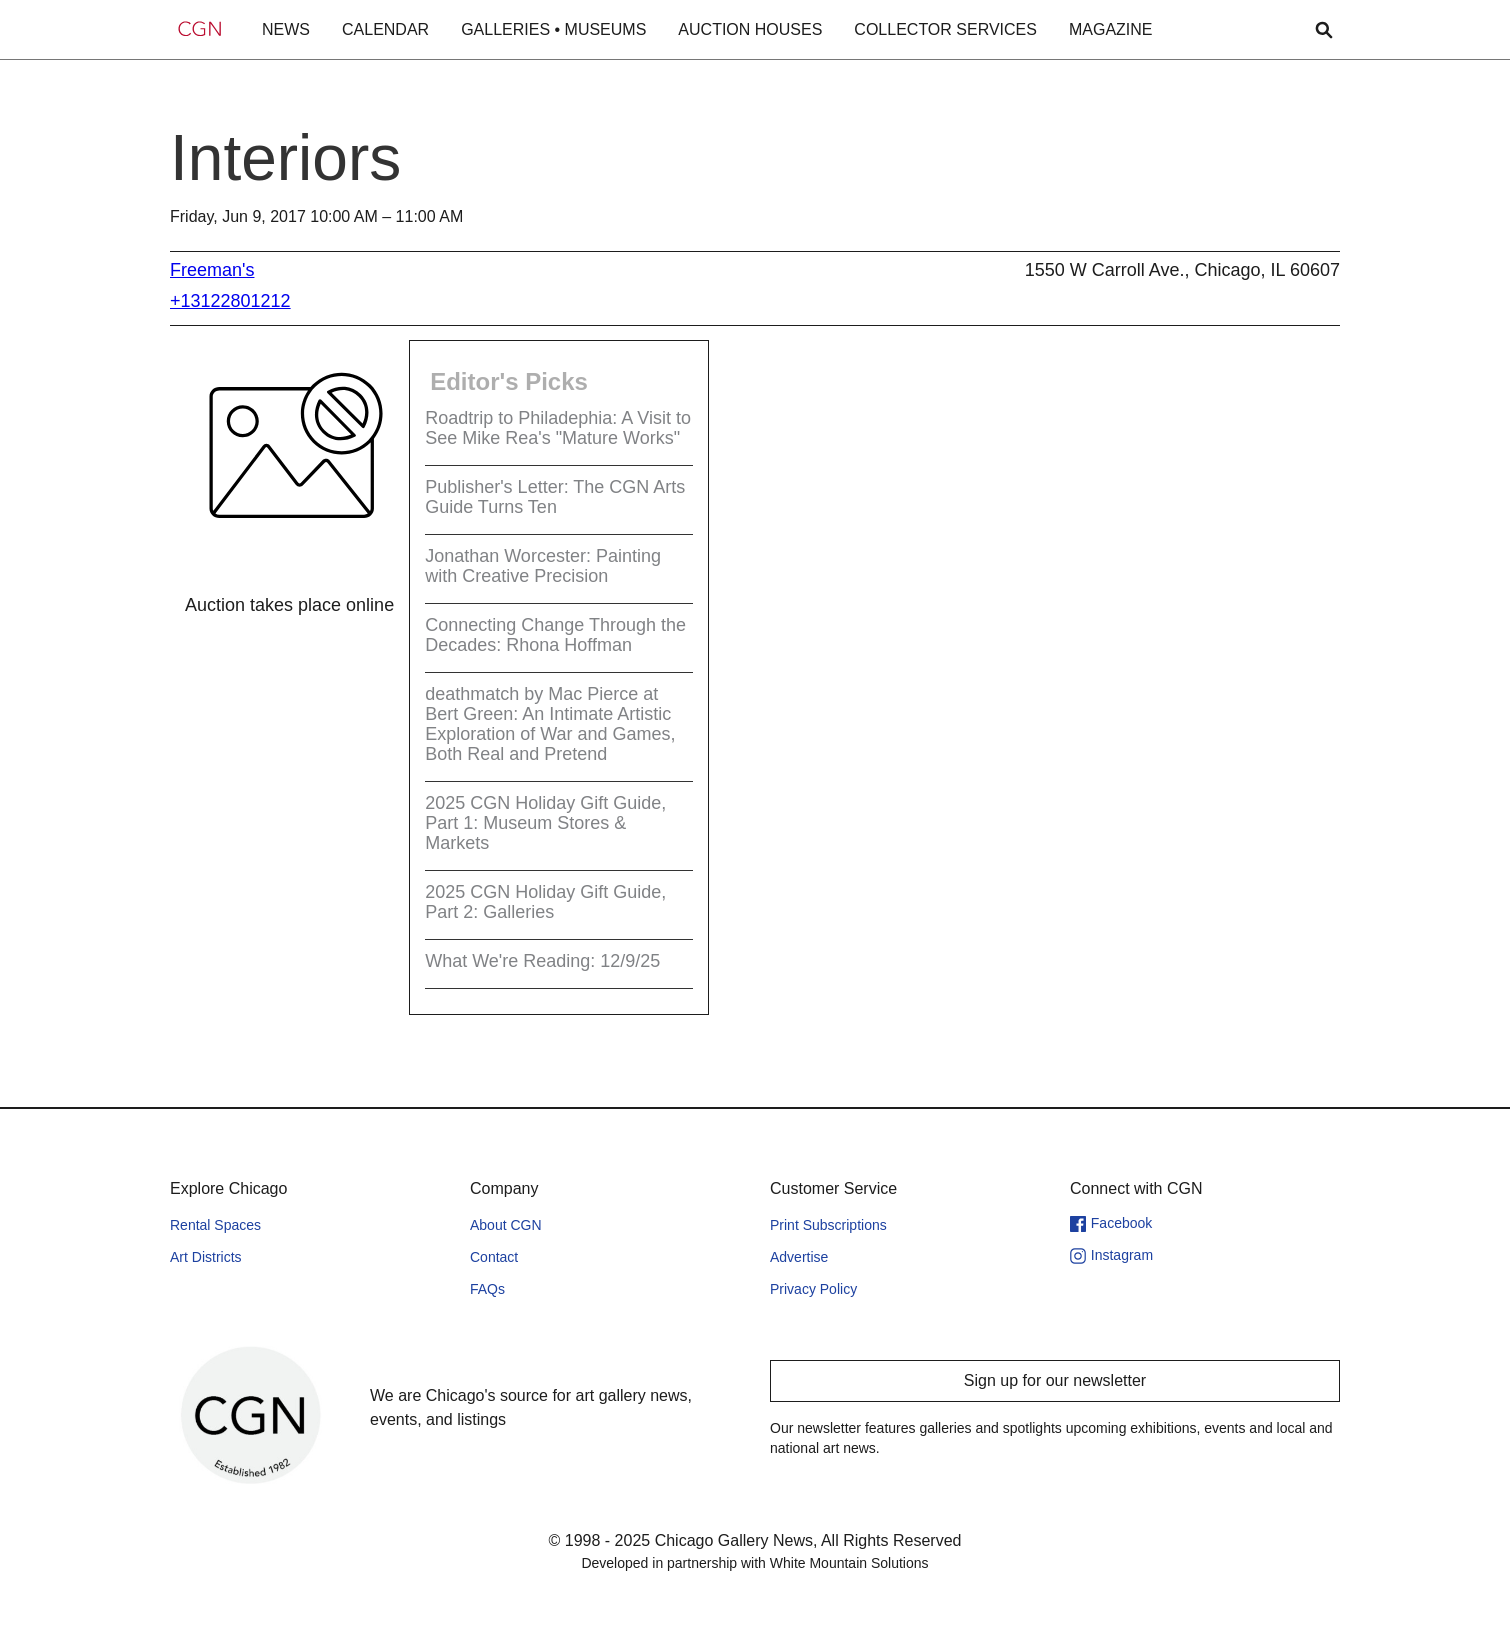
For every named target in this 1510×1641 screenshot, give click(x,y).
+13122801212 (230, 301)
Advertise (799, 1257)
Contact (494, 1257)
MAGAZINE (1111, 29)
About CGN (506, 1225)
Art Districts (206, 1257)
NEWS (286, 29)
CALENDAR (385, 29)
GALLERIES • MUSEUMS (553, 29)
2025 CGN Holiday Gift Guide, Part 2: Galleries (545, 902)
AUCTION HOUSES (750, 29)
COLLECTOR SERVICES (945, 29)
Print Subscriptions (828, 1225)
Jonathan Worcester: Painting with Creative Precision (543, 566)
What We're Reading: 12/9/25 (542, 961)
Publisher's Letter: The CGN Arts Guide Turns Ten (555, 497)
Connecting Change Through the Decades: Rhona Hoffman (555, 635)
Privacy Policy (813, 1289)
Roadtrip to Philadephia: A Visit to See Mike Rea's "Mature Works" (558, 428)
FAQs (487, 1289)
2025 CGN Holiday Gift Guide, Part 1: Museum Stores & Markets (545, 823)
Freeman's (212, 270)
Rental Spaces (215, 1225)
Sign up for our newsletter (1055, 1380)
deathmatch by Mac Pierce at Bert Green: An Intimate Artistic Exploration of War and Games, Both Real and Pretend (550, 724)
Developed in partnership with (754, 1563)
